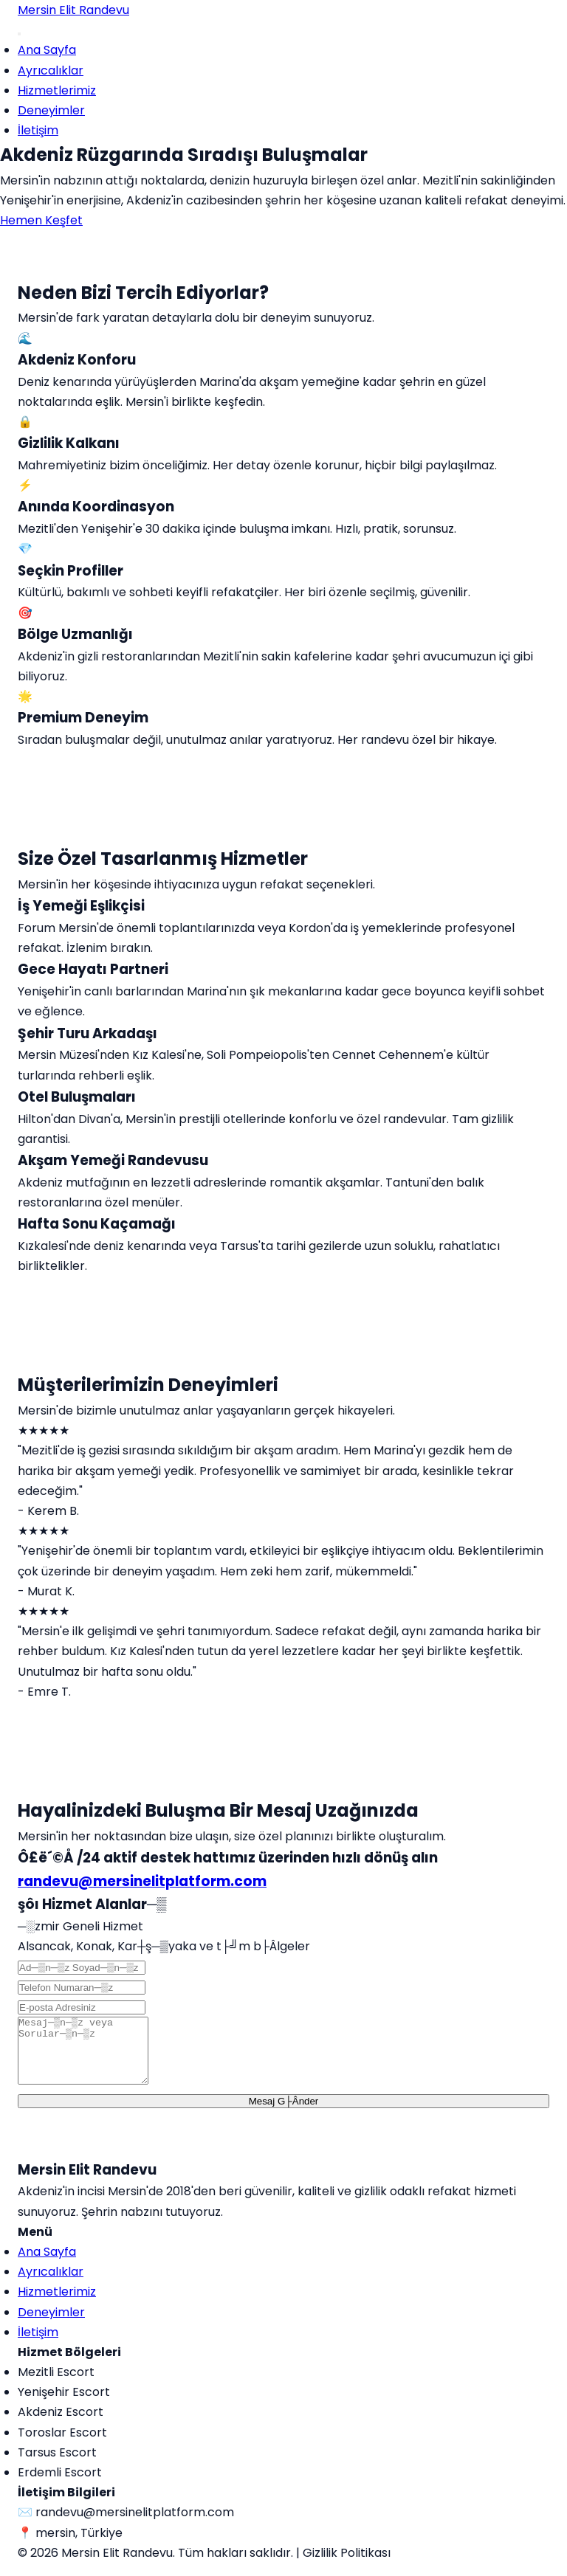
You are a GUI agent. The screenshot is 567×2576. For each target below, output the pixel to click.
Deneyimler (51, 110)
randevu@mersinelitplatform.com (142, 1881)
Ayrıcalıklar (50, 70)
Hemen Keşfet (41, 220)
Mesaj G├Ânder (284, 2114)
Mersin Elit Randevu (73, 9)
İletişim (38, 130)
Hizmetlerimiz (57, 90)
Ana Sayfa (47, 49)
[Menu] (19, 33)
